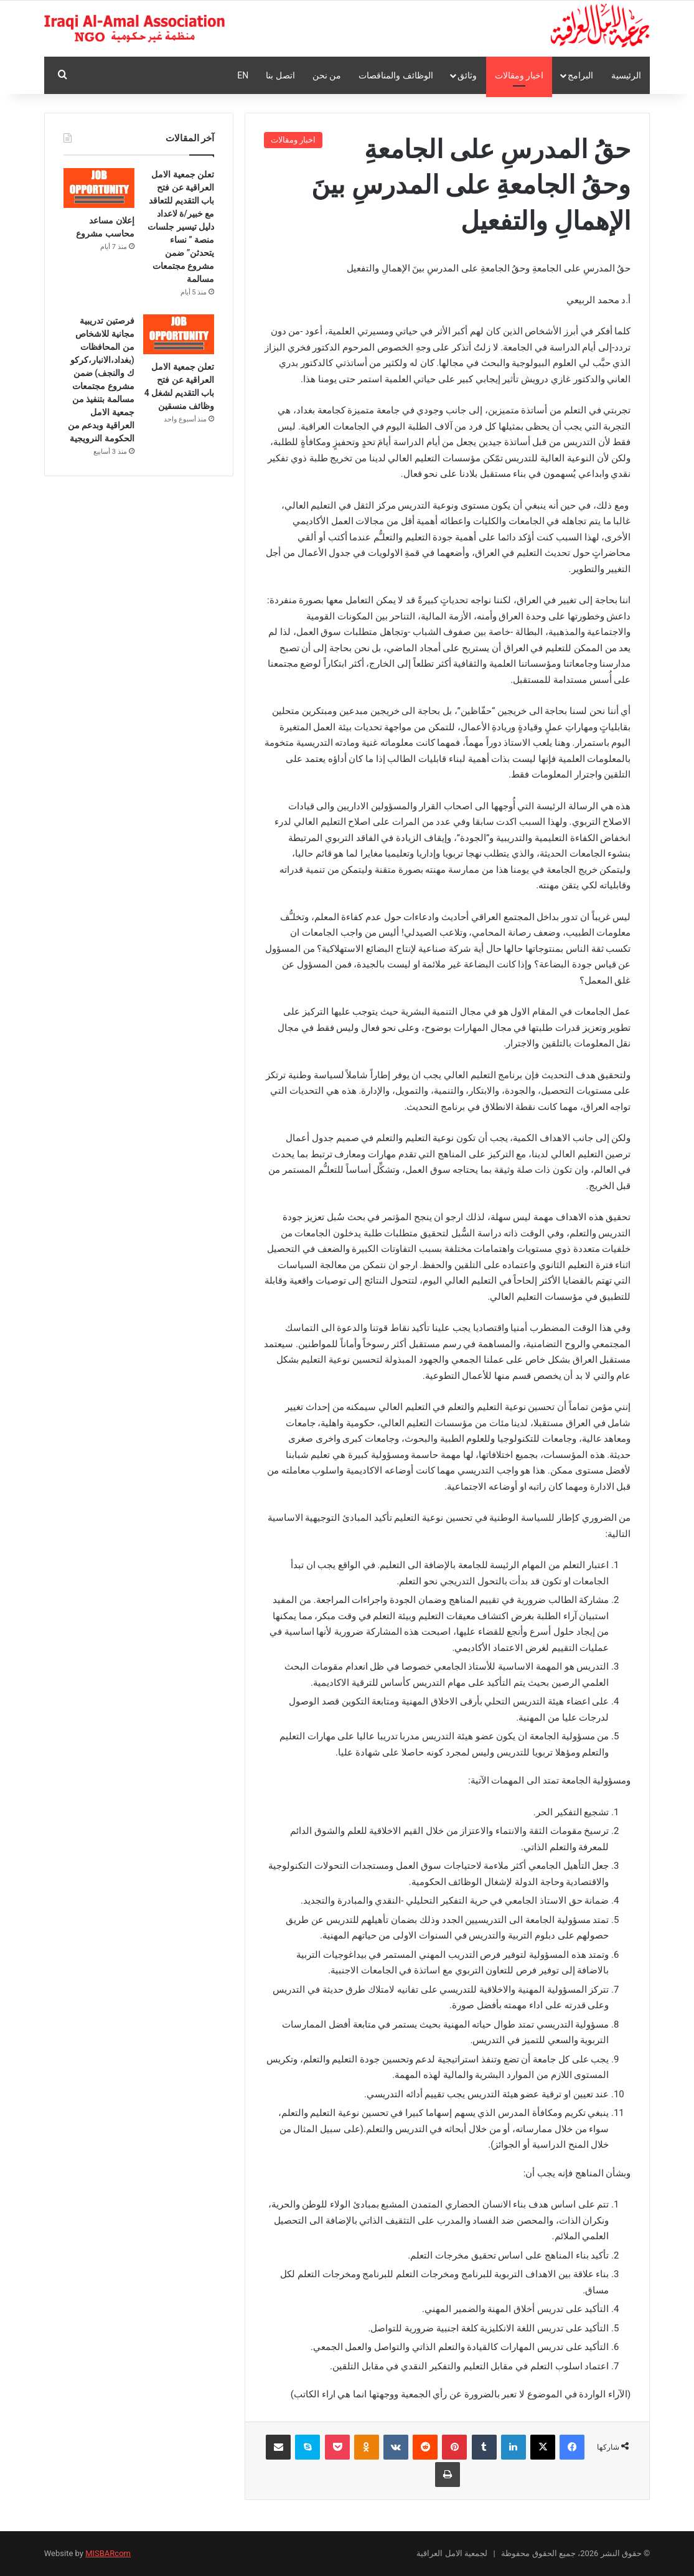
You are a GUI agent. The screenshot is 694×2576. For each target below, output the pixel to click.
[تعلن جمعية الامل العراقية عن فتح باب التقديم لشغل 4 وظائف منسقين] (178, 334)
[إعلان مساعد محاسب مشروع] (98, 188)
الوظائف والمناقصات (396, 75)
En (242, 75)
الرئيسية (626, 75)
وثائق (467, 75)
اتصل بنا (280, 75)
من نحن (326, 75)
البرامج (580, 75)
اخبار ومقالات (519, 75)
